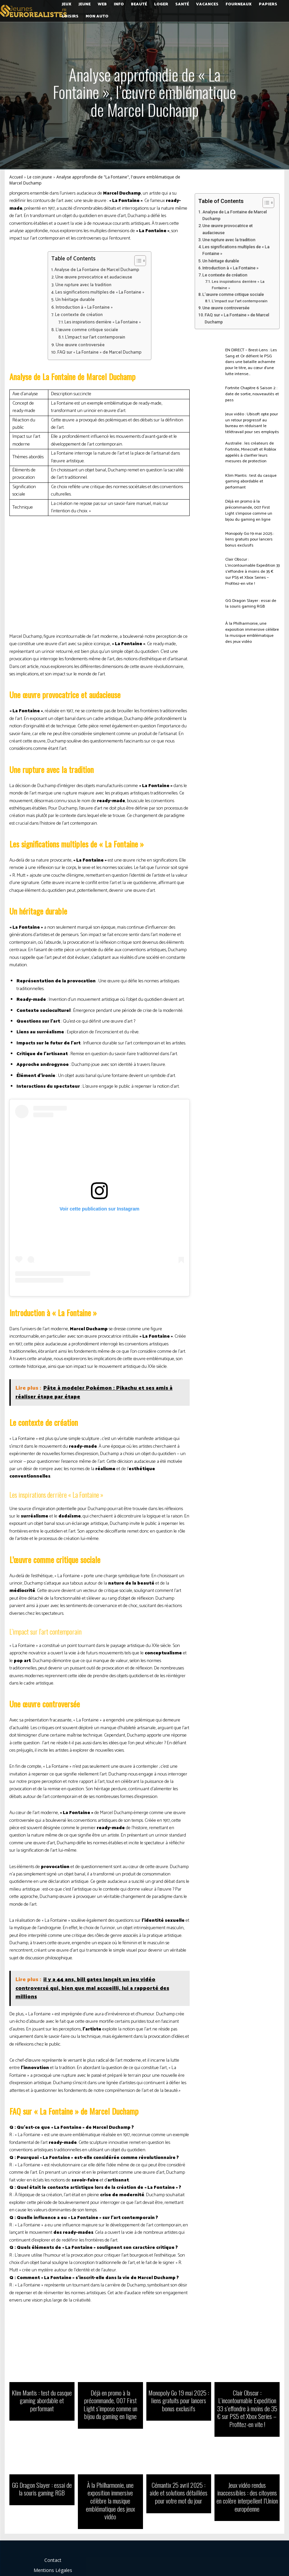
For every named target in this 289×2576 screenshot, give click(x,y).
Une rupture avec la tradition (83, 285)
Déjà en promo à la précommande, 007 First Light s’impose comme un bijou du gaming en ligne (250, 507)
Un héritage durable (75, 299)
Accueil (16, 177)
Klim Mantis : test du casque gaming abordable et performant (249, 479)
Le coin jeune (39, 177)
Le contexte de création (79, 314)
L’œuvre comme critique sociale (87, 329)
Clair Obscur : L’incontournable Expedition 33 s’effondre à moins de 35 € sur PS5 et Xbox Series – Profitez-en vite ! (251, 565)
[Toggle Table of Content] (136, 260)
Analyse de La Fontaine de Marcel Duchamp (96, 269)
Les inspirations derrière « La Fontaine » (102, 322)
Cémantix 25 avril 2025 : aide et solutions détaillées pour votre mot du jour (178, 2488)
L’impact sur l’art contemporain (95, 337)
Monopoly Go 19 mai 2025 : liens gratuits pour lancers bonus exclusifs (252, 537)
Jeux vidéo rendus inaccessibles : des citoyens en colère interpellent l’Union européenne (247, 2492)
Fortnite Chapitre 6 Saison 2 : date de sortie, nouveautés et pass (250, 392)
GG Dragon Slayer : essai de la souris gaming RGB (250, 594)
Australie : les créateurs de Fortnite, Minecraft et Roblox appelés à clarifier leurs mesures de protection (249, 449)
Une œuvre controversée (80, 345)
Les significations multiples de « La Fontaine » (99, 292)
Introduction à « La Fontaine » (84, 307)
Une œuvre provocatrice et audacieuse (93, 277)
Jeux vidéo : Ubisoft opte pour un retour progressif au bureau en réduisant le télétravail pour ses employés (252, 420)
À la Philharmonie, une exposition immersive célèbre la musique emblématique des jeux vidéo (252, 622)
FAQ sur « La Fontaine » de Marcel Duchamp (99, 352)
